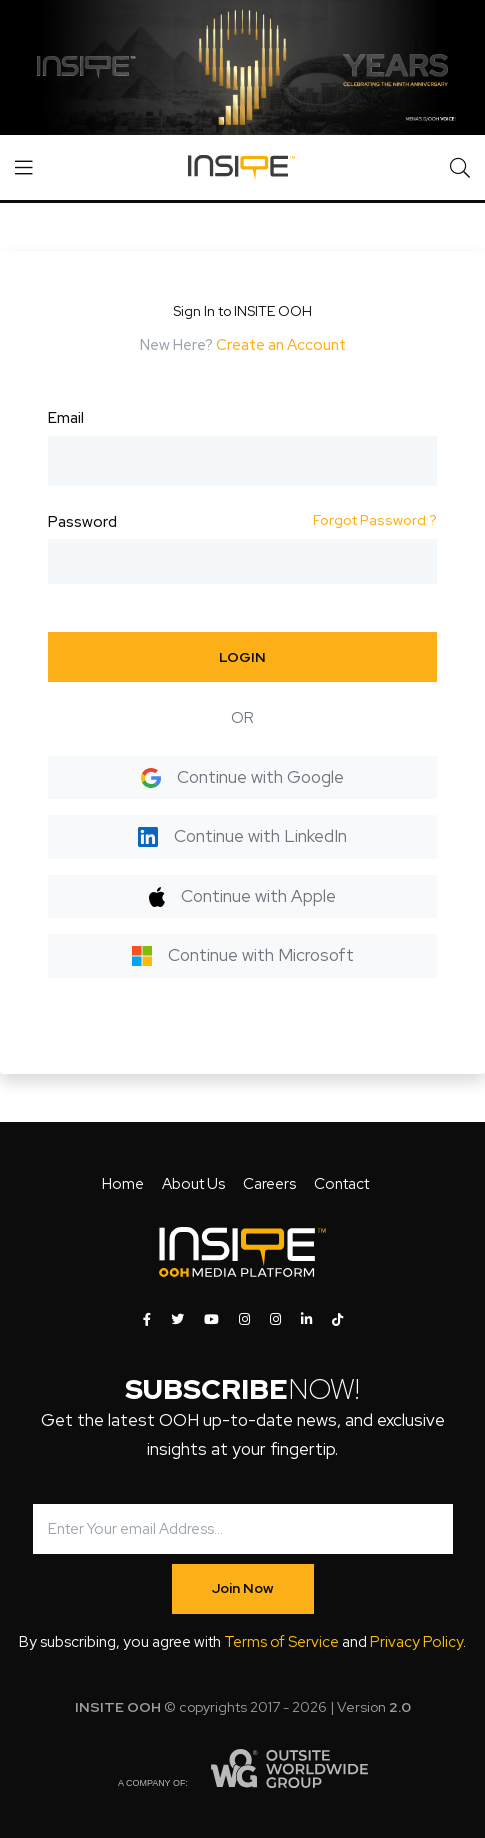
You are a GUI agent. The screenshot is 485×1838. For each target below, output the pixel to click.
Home (123, 1184)
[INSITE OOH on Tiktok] (337, 1320)
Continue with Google (242, 777)
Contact (341, 1184)
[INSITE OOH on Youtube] (211, 1320)
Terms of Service (281, 1642)
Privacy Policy (416, 1642)
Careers (269, 1184)
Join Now (243, 1588)
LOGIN (242, 657)
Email (66, 418)
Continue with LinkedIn (242, 836)
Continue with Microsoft (243, 955)
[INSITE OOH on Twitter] (177, 1320)
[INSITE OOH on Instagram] (244, 1320)
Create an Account (281, 345)
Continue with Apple (242, 896)
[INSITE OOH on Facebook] (147, 1320)
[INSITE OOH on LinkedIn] (306, 1320)
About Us (193, 1184)
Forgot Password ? (375, 520)
